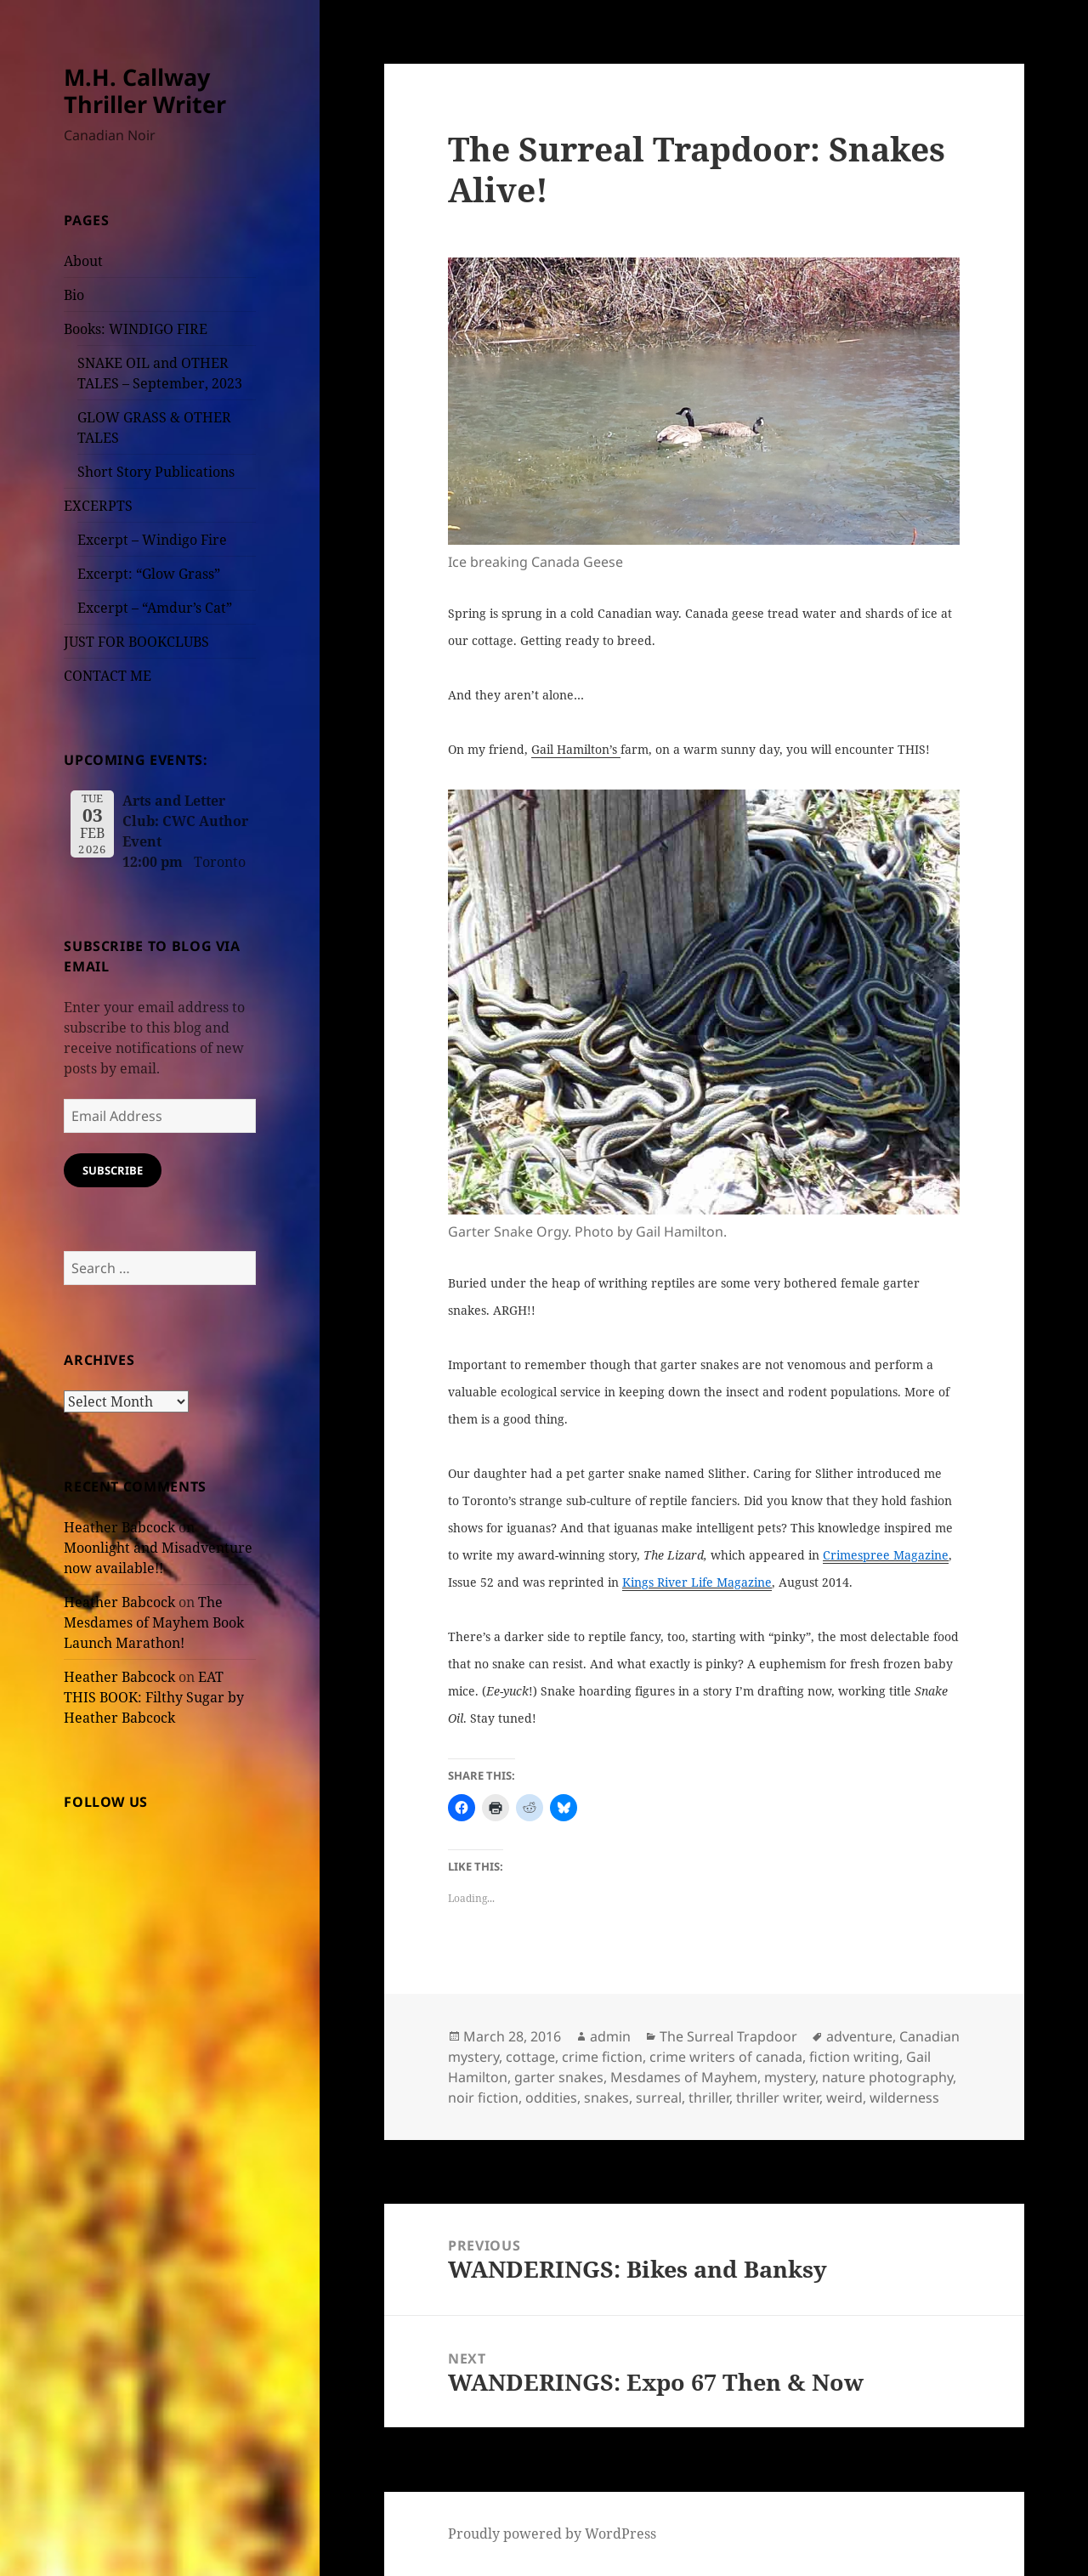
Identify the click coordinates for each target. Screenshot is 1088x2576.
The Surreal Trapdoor (728, 2036)
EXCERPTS (98, 505)
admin (610, 2036)
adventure (859, 2036)
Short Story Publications (156, 471)
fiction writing (854, 2056)
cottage (530, 2056)
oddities (551, 2097)
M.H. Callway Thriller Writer (145, 90)
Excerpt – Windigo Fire (152, 539)
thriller (708, 2097)
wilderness (904, 2097)
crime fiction (602, 2056)
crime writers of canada (725, 2056)
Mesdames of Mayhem (683, 2077)
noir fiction (483, 2097)
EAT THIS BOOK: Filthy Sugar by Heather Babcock (154, 1697)
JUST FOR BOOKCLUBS (136, 641)
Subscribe (112, 1170)
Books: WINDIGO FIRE (135, 329)
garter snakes (559, 2077)
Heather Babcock (119, 1527)
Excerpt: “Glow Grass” (148, 573)
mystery (789, 2077)
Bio (74, 295)
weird (844, 2097)
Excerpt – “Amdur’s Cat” (154, 607)
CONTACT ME (107, 675)
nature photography (887, 2077)
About (83, 261)
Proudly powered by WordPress (552, 2533)
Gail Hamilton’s (575, 749)
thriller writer (777, 2097)
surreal (659, 2097)
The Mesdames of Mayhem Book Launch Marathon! (154, 1622)
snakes (606, 2097)
